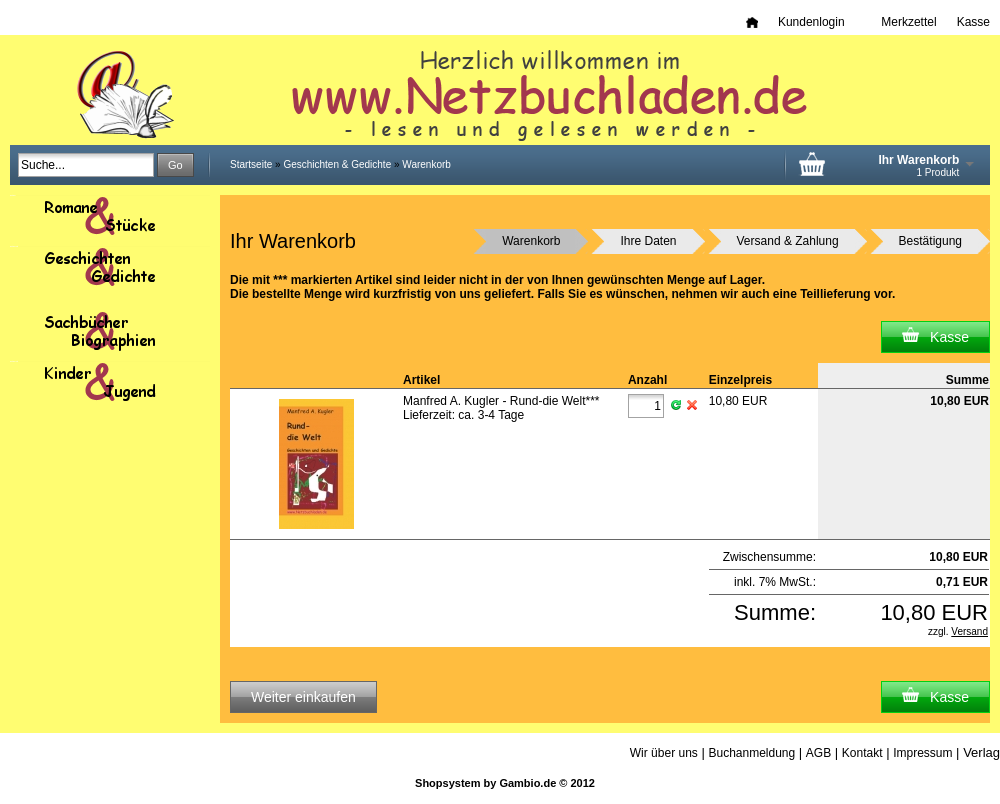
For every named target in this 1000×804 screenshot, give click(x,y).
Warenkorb (426, 164)
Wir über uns (664, 753)
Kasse (973, 22)
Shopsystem (447, 783)
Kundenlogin (819, 22)
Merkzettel (908, 22)
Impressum (922, 753)
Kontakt (862, 753)
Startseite (251, 164)
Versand (969, 631)
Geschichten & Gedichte (337, 164)
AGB (818, 753)
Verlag (981, 752)
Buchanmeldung (751, 753)
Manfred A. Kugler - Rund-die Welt (501, 401)
